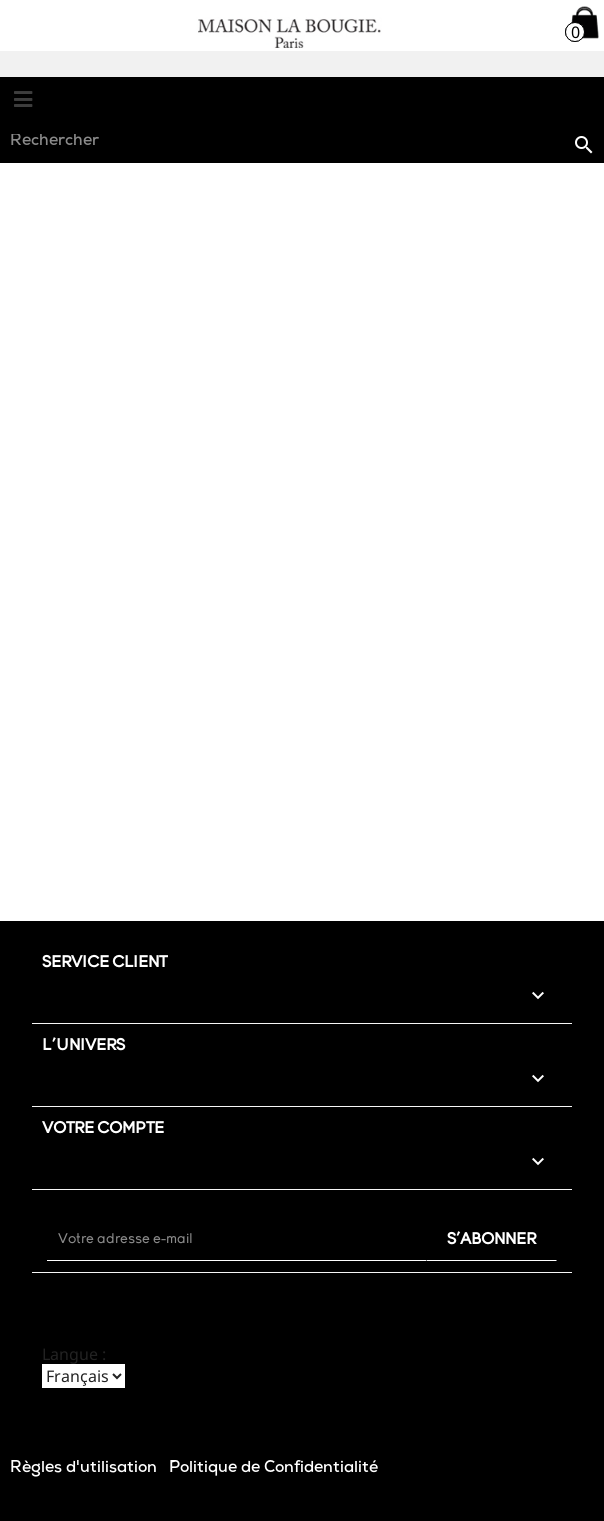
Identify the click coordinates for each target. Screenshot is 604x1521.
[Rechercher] (302, 142)
